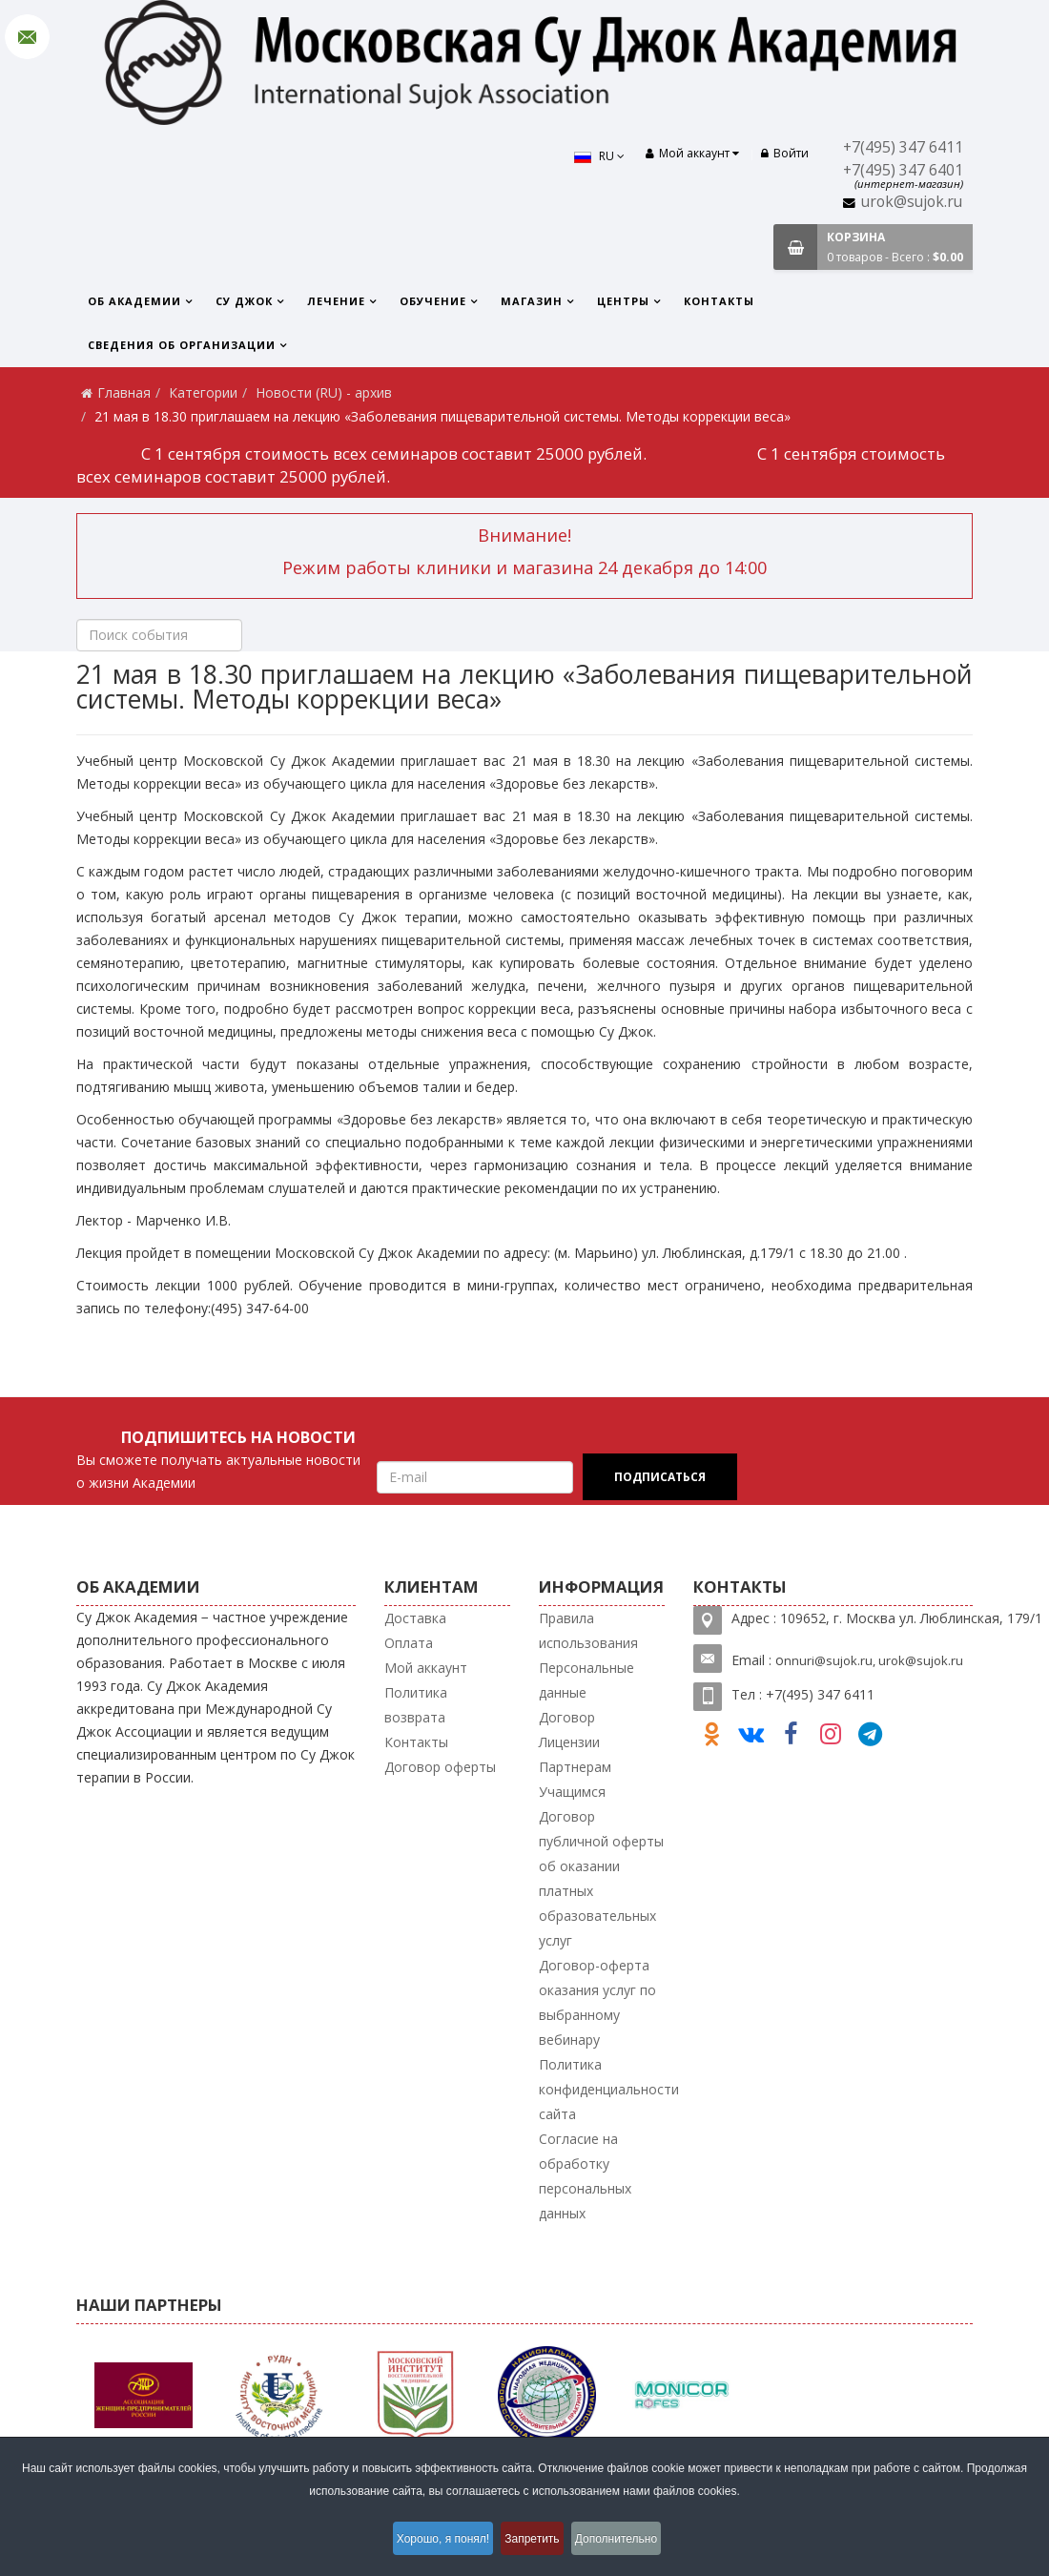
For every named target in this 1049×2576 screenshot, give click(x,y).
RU (590, 156)
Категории (203, 392)
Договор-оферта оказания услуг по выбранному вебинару (597, 2002)
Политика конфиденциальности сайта (609, 2089)
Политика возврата (415, 1704)
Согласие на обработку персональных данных (585, 2176)
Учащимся (572, 1792)
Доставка (415, 1618)
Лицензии (569, 1742)
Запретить (534, 2541)
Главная (124, 392)
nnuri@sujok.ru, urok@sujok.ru (873, 1660)
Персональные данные (586, 1680)
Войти (785, 153)
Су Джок (244, 301)
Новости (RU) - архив (324, 392)
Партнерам (575, 1767)
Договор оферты (440, 1767)
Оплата (408, 1643)
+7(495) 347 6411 (903, 147)
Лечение (336, 301)
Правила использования (588, 1630)
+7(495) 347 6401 (903, 170)
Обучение (433, 301)
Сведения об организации (182, 345)
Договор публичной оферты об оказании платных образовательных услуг (601, 1878)
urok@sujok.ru (911, 202)
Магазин (532, 301)
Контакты (719, 301)
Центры (623, 301)
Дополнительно (630, 2541)
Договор (567, 1717)
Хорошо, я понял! (432, 2541)
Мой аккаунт (425, 1668)
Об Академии (134, 301)
